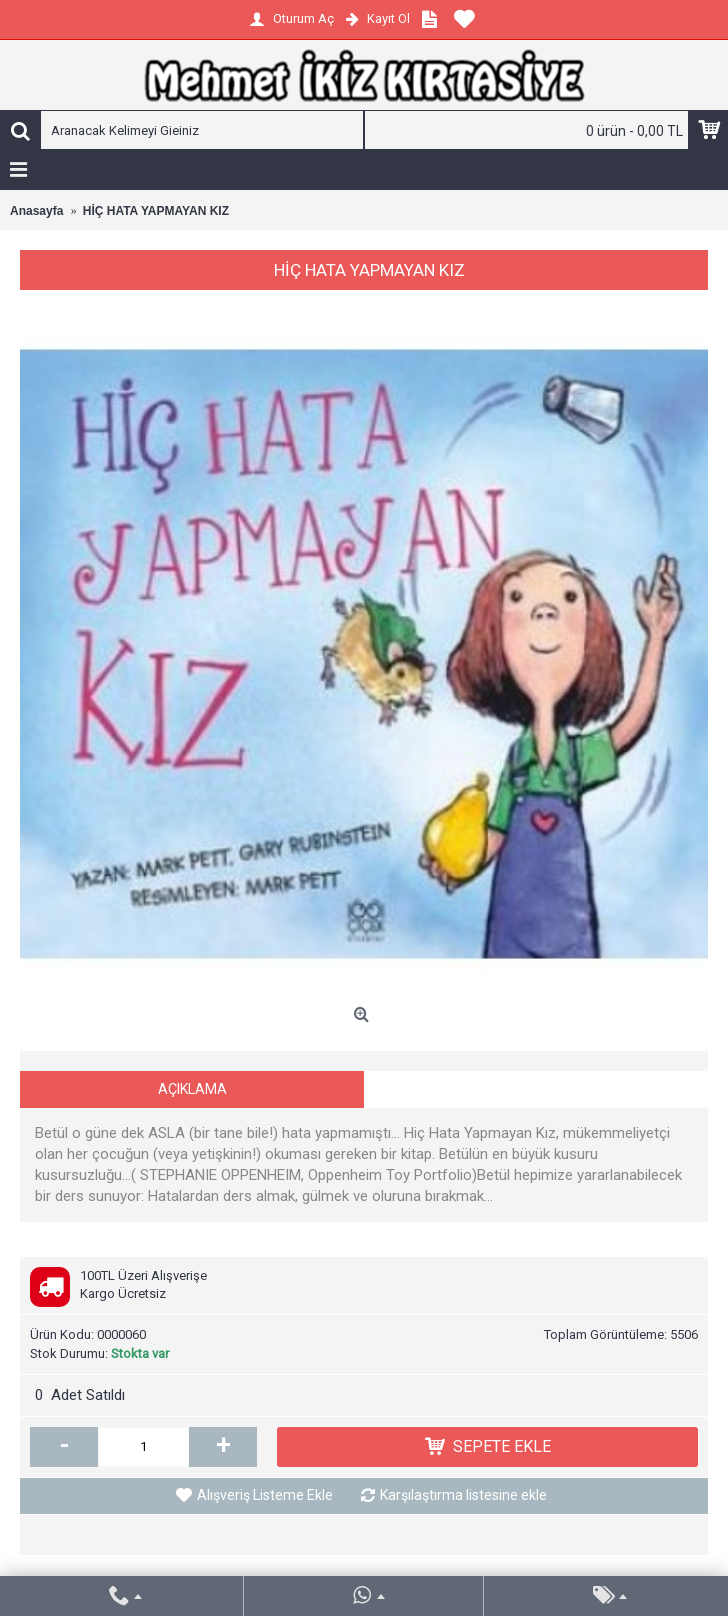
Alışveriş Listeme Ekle (265, 1495)
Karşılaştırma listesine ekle (463, 1495)
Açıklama (192, 1089)
